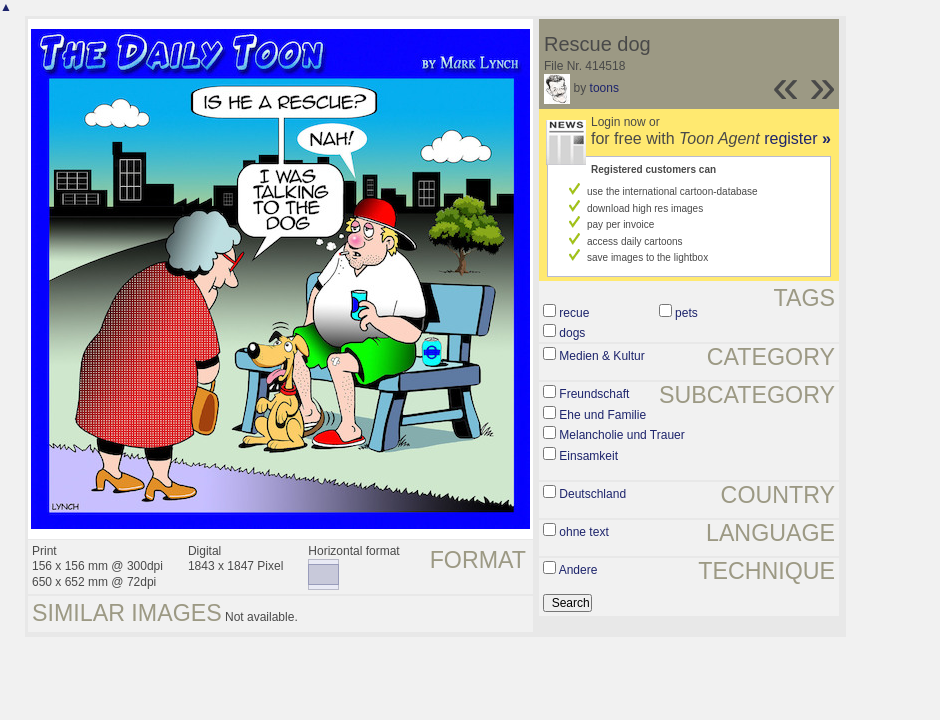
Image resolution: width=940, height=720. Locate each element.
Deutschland (592, 494)
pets (686, 313)
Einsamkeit (588, 456)
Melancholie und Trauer (621, 435)
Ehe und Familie (602, 415)
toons (604, 88)
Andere (578, 570)
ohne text (583, 532)
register (797, 138)
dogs (572, 333)
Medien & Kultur (601, 356)
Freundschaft (594, 394)
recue (574, 313)
